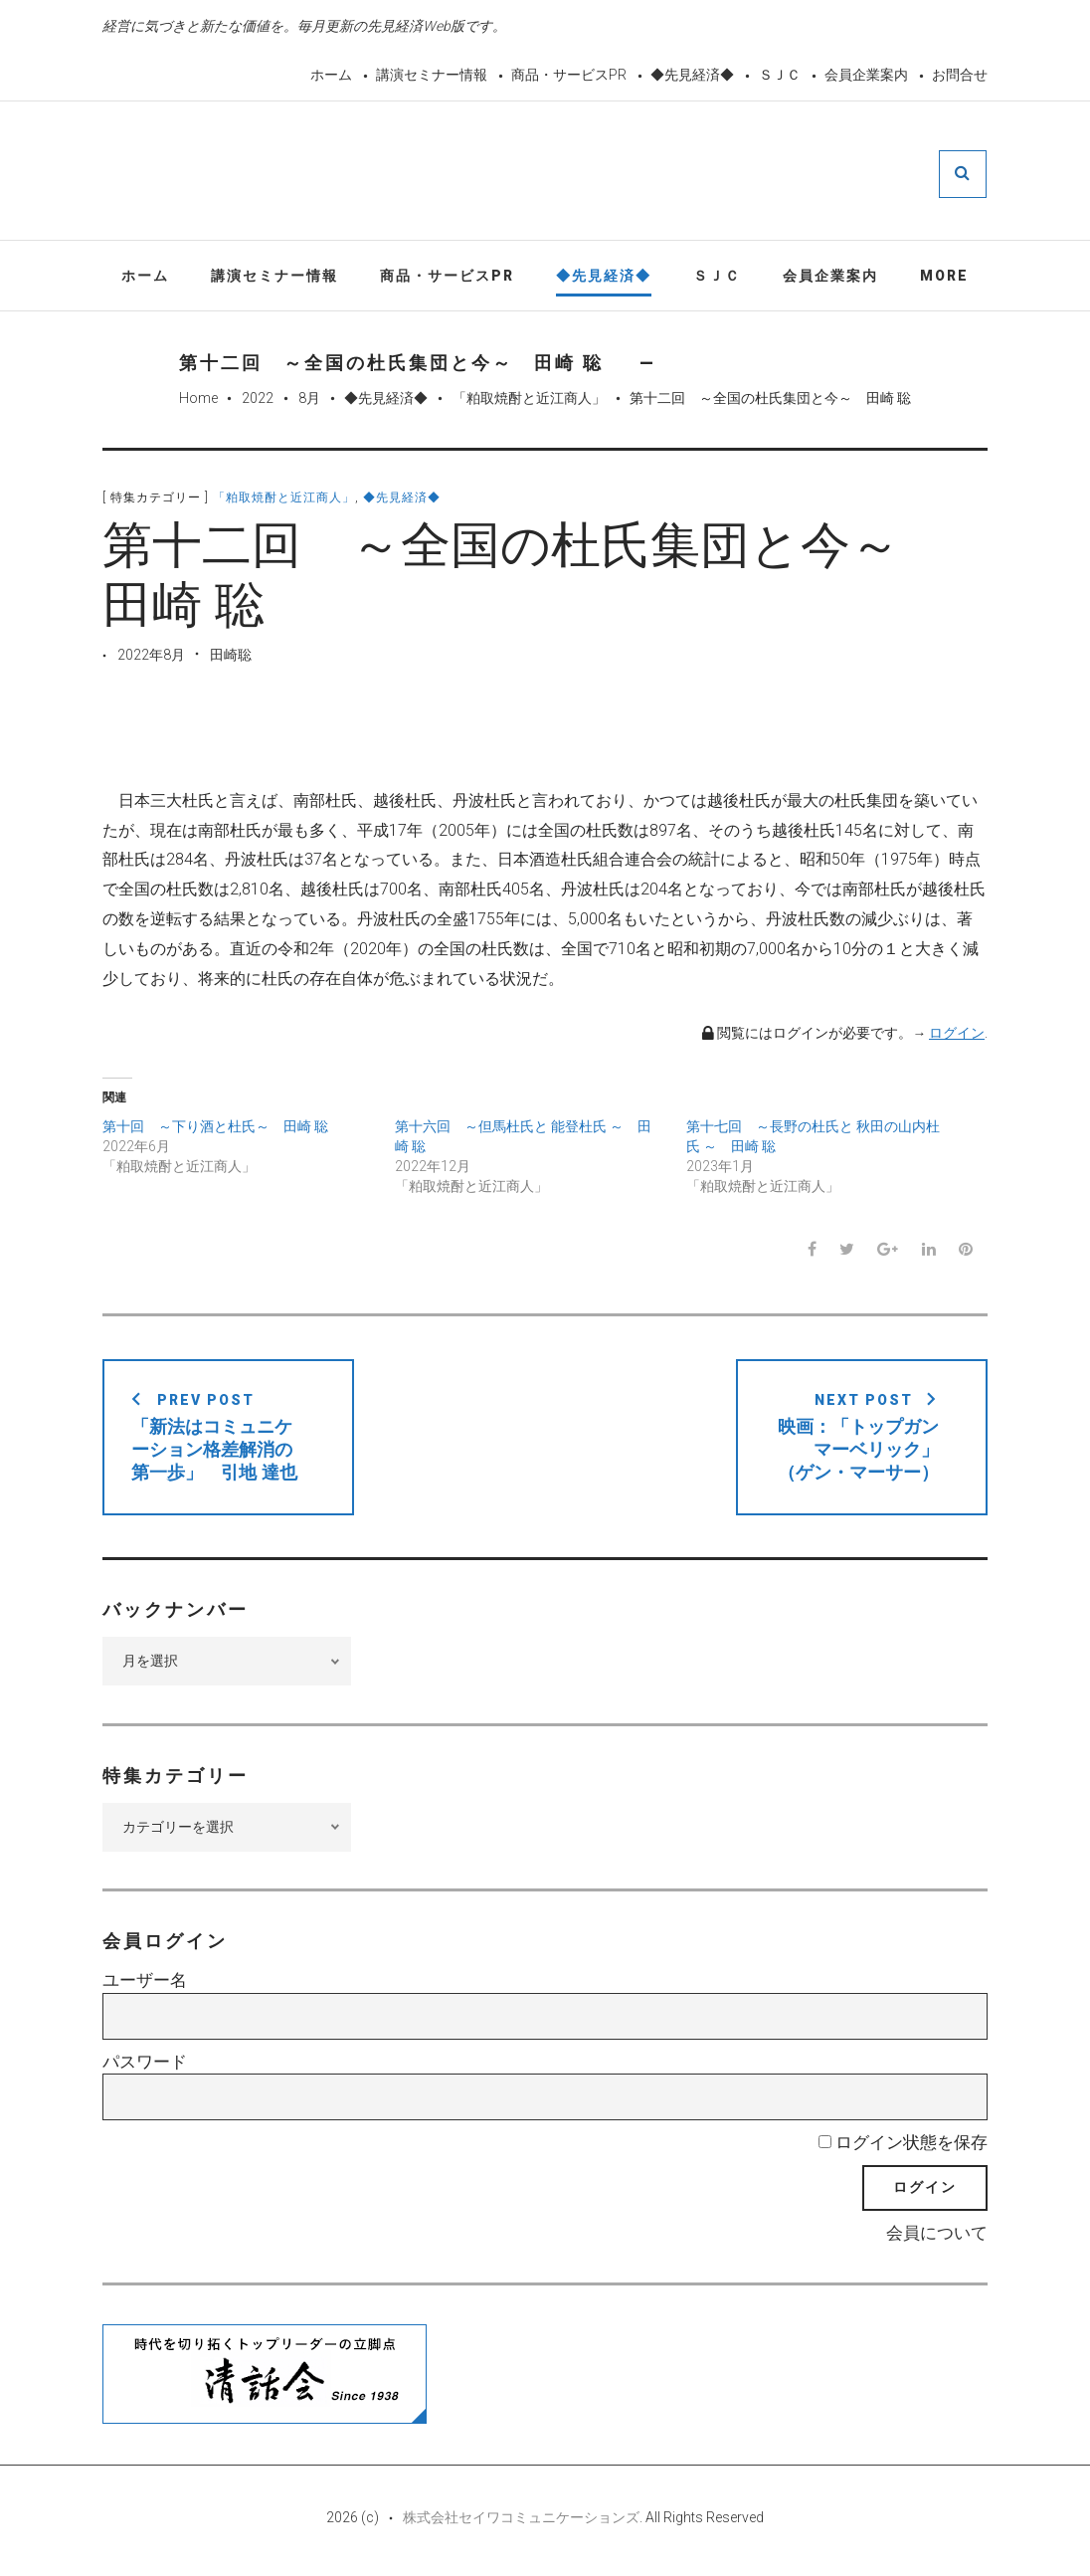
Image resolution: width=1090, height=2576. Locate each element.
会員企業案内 (866, 75)
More (944, 277)
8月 (309, 400)
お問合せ (960, 75)
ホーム (331, 75)
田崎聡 (231, 656)
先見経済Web (593, 173)
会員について (937, 2235)
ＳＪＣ (780, 75)
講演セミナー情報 (431, 75)
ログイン (957, 1034)
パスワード (144, 2063)
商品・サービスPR (569, 75)
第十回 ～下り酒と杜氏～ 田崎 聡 (215, 1128)
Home (198, 400)
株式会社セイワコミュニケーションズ (521, 2518)
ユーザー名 (144, 1982)
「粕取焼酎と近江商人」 (529, 400)
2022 (257, 400)
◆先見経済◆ (692, 75)
